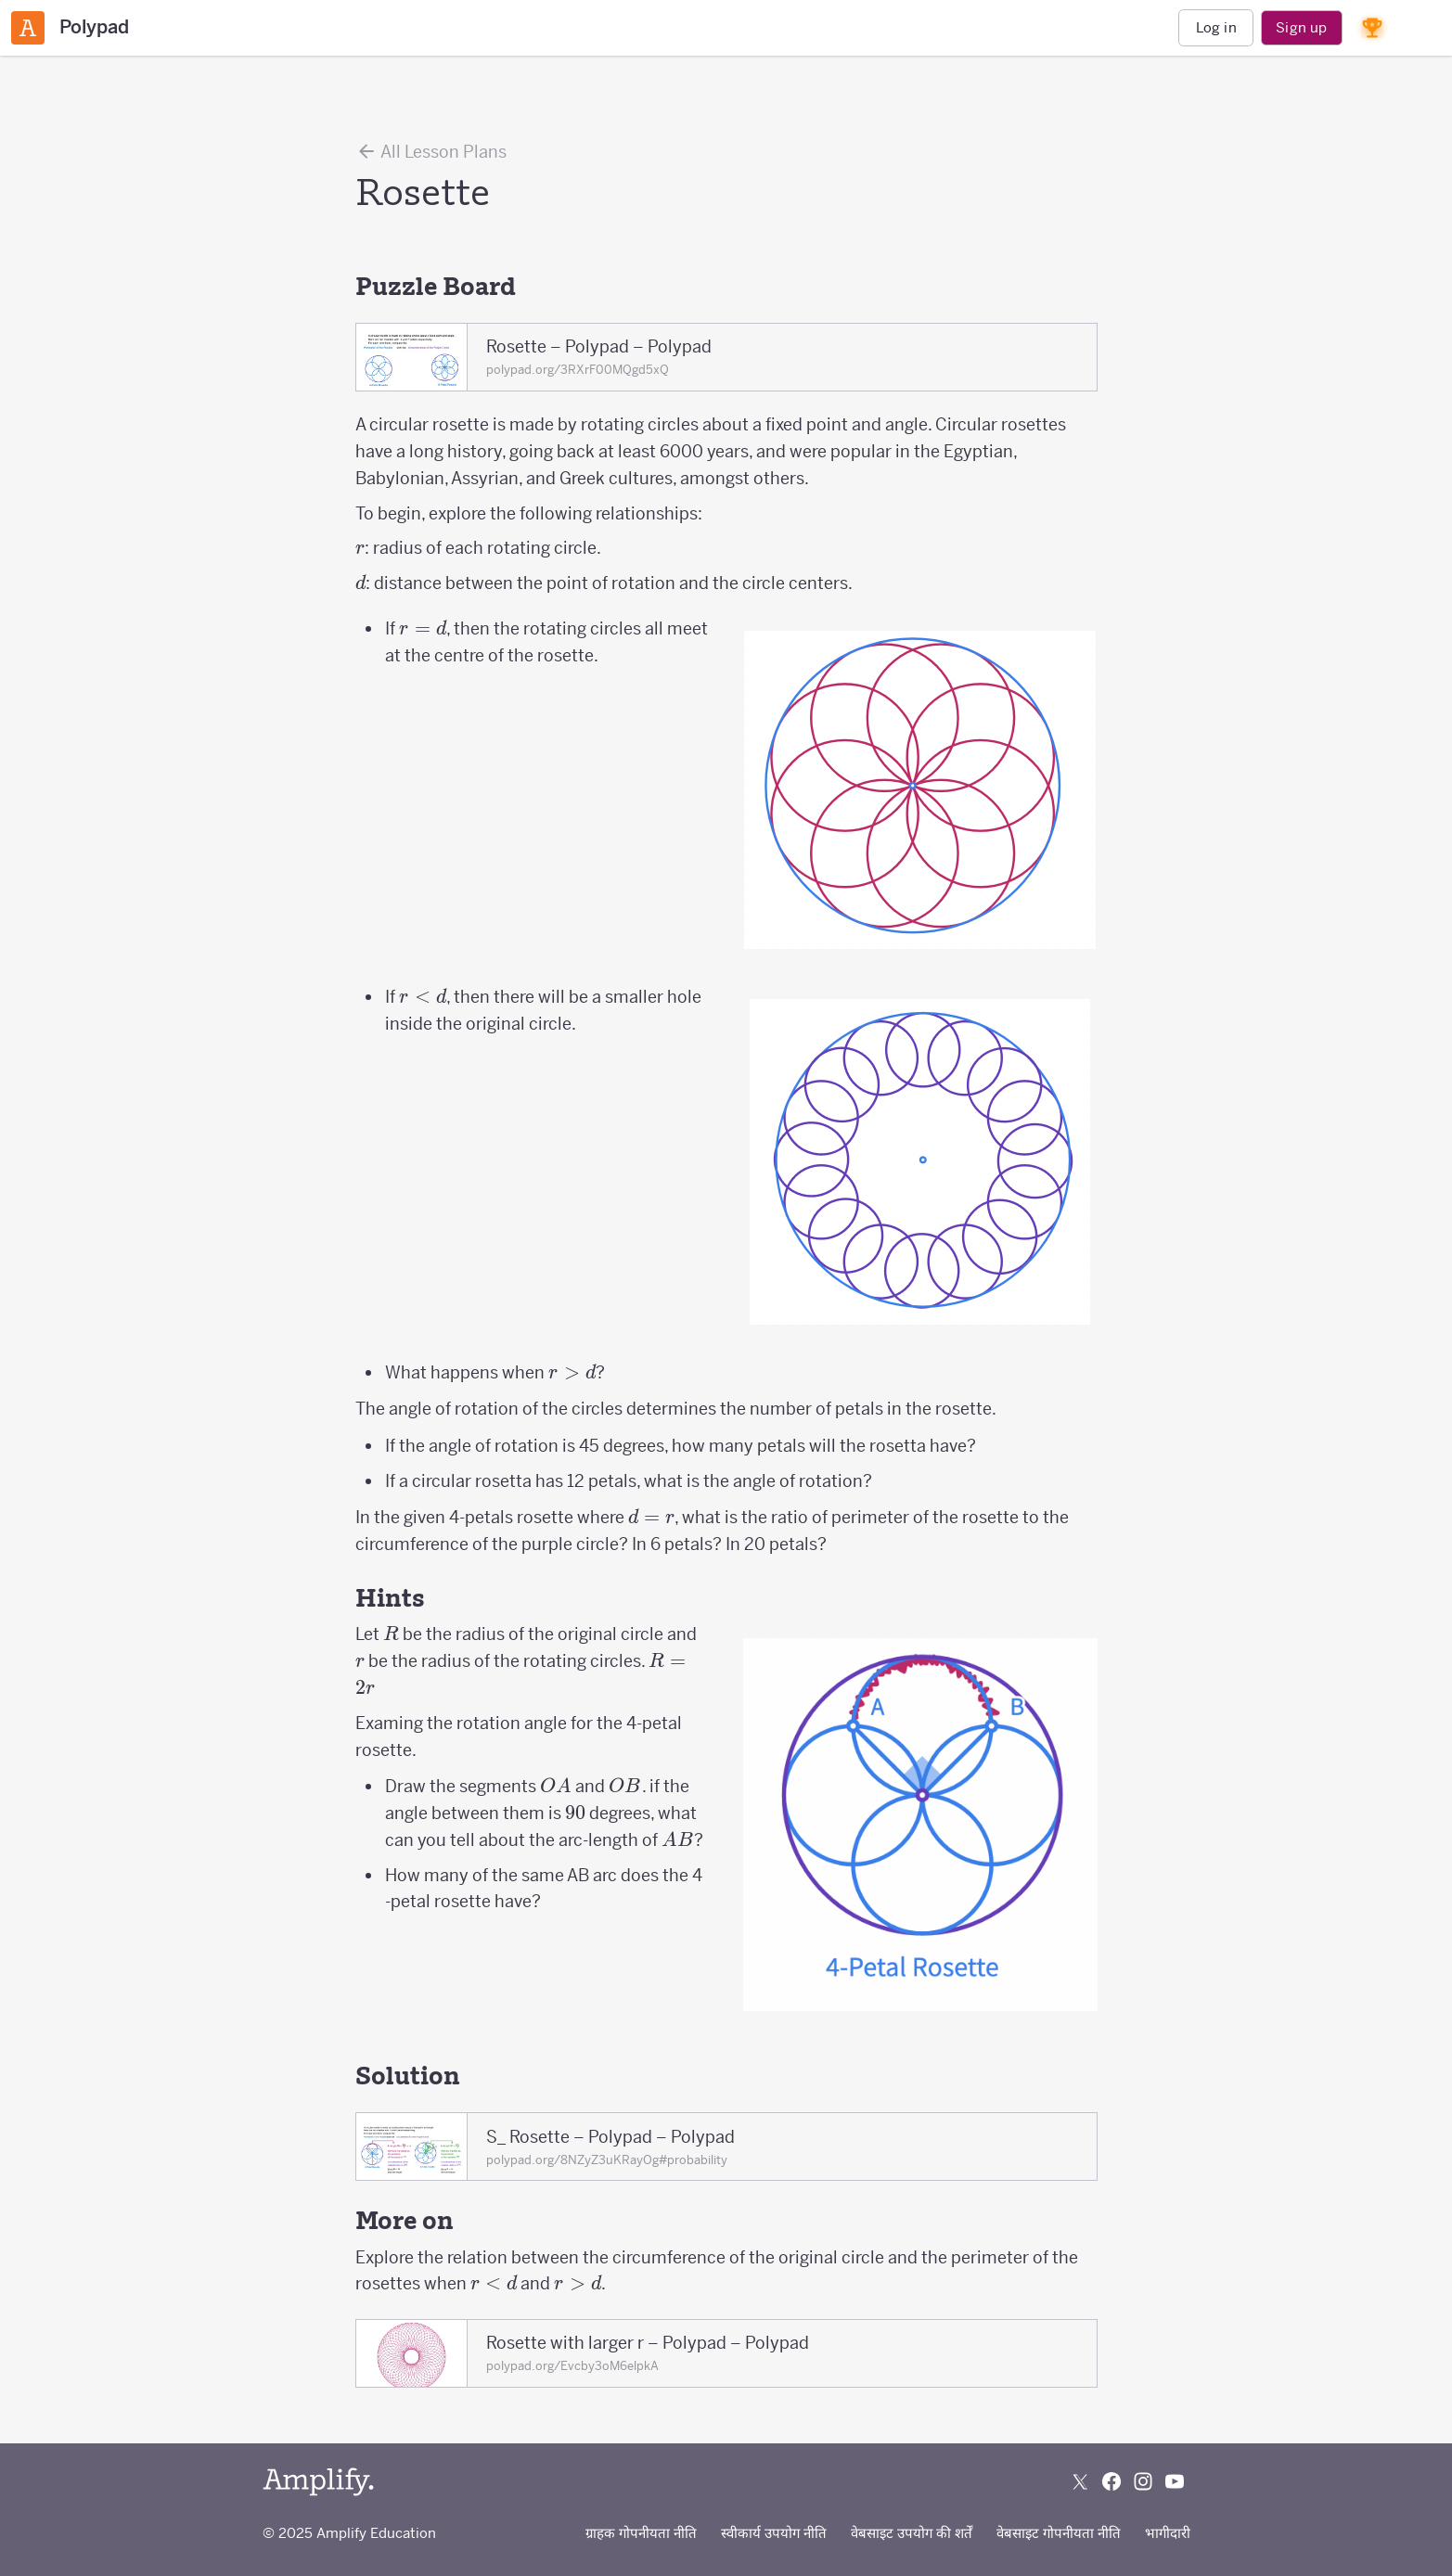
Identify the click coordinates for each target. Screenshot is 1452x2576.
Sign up (1301, 27)
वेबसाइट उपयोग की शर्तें (911, 2533)
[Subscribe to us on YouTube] (1174, 2481)
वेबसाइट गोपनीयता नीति (1058, 2533)
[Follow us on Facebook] (1111, 2481)
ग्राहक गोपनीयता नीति (641, 2533)
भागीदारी (1167, 2533)
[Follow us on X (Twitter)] (1080, 2481)
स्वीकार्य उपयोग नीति (774, 2533)
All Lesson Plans (431, 151)
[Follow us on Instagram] (1143, 2481)
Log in (1216, 27)
